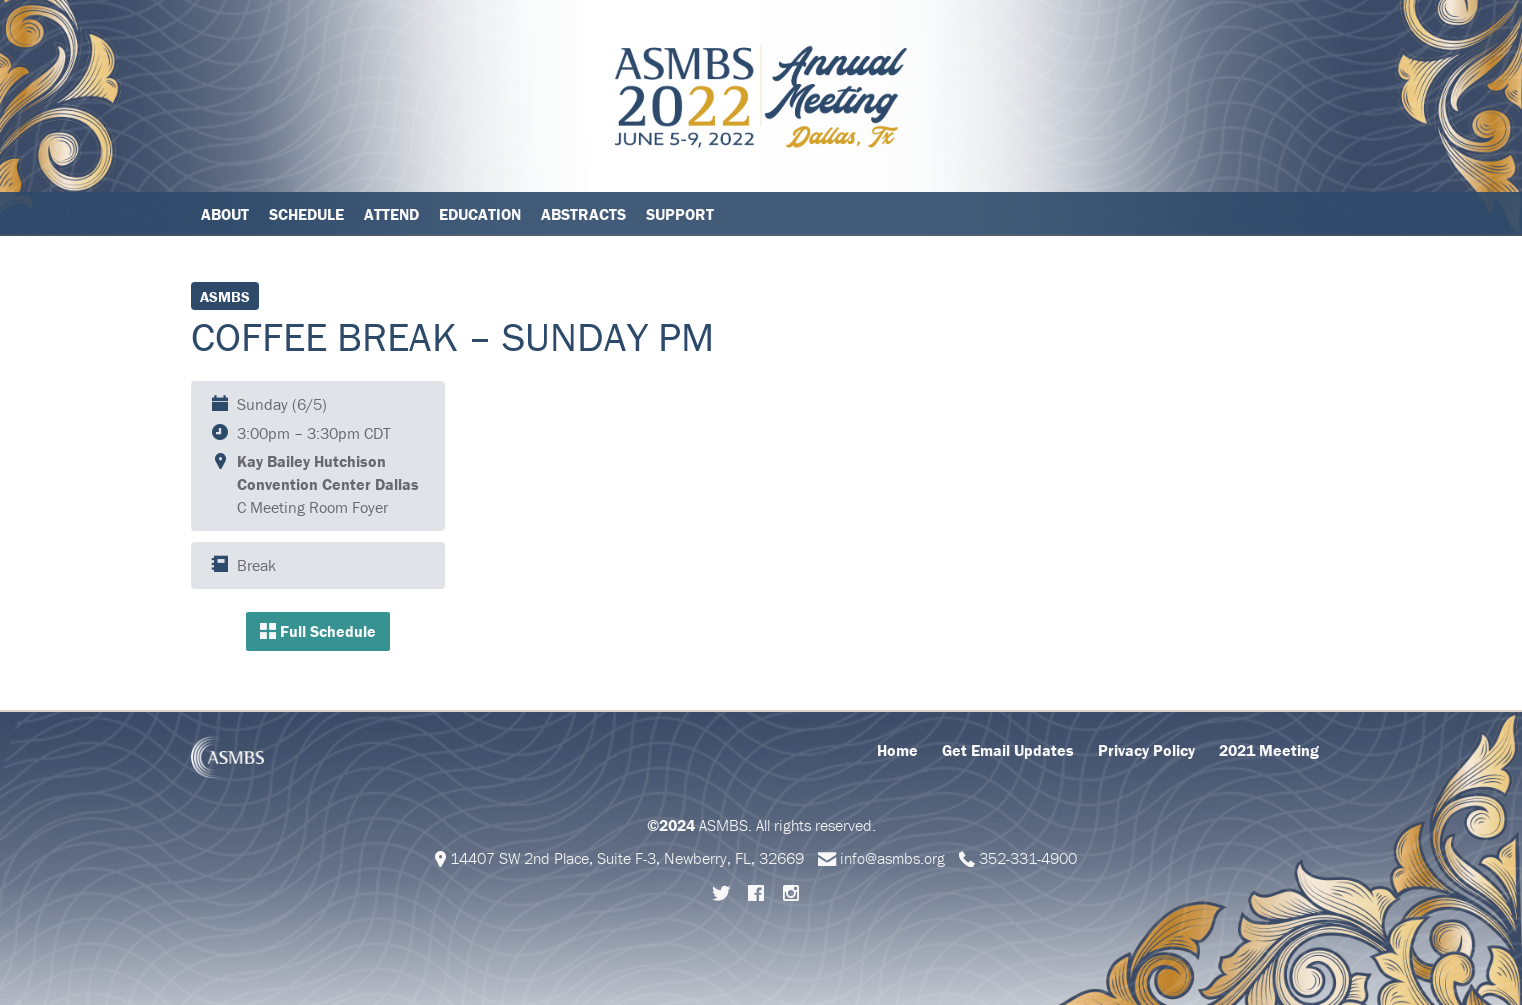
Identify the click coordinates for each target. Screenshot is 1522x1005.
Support (680, 214)
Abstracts (583, 214)
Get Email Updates (1008, 750)
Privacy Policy (1146, 750)
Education (480, 214)
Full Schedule (318, 631)
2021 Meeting (1269, 750)
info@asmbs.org (892, 858)
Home (897, 750)
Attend (391, 214)
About (225, 214)
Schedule (306, 214)
